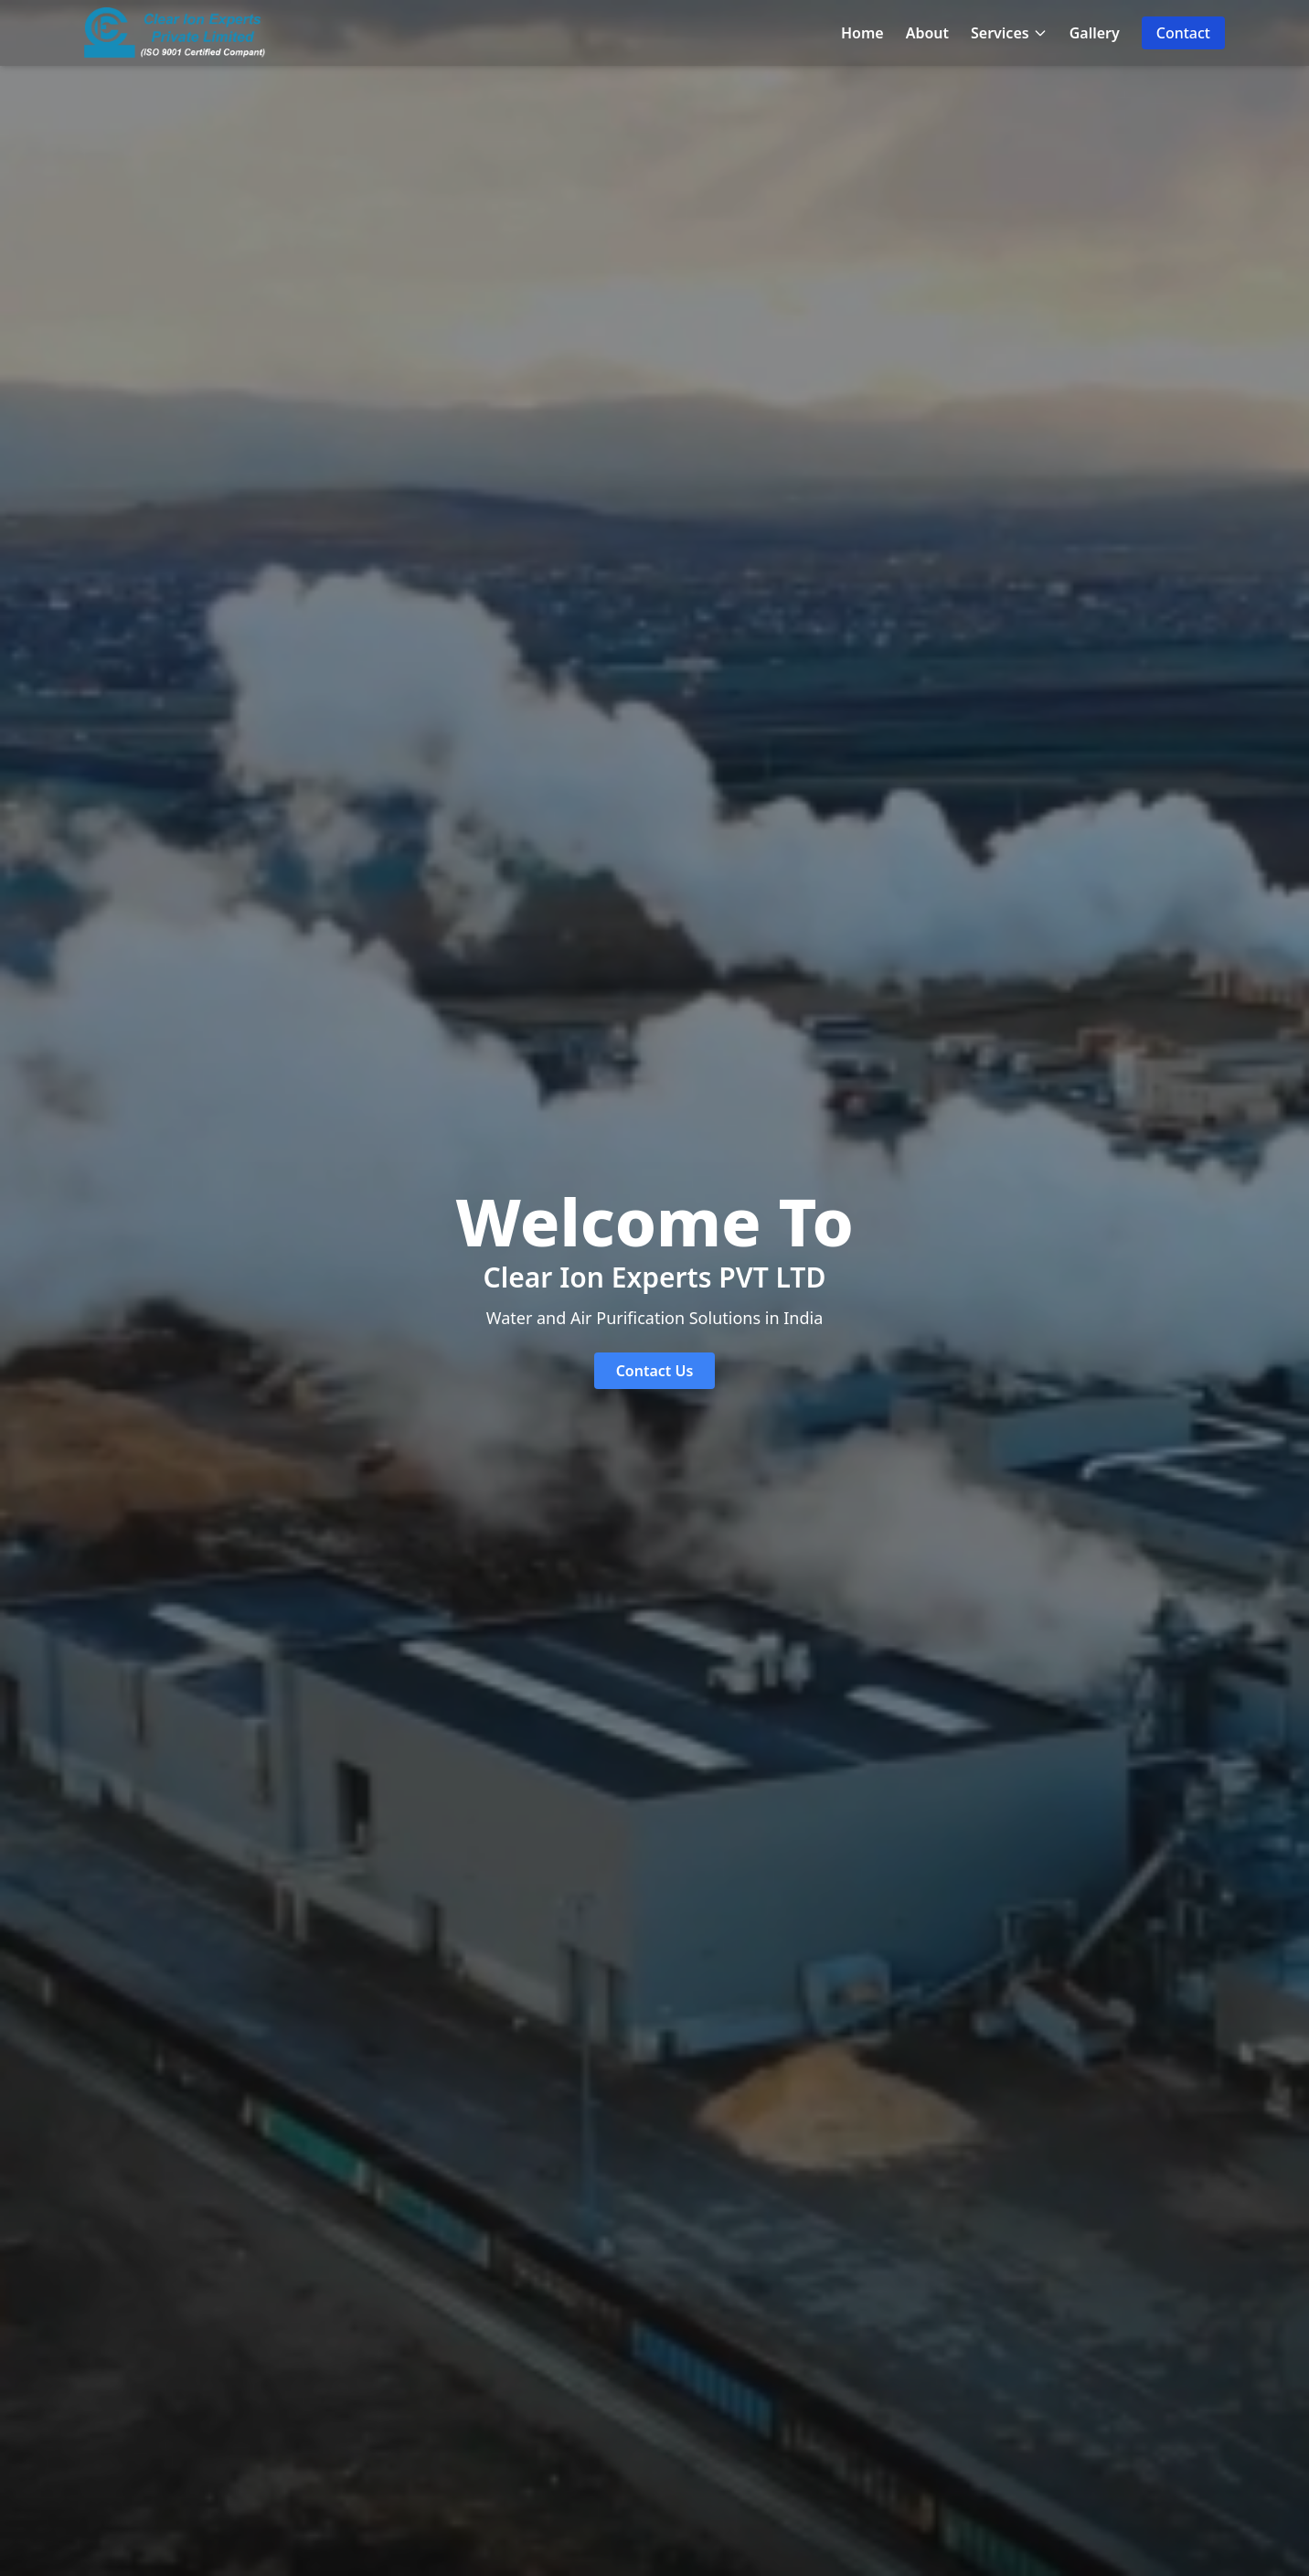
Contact (1183, 33)
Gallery (1095, 33)
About (927, 33)
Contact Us (655, 1371)
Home (862, 33)
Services (1009, 33)
